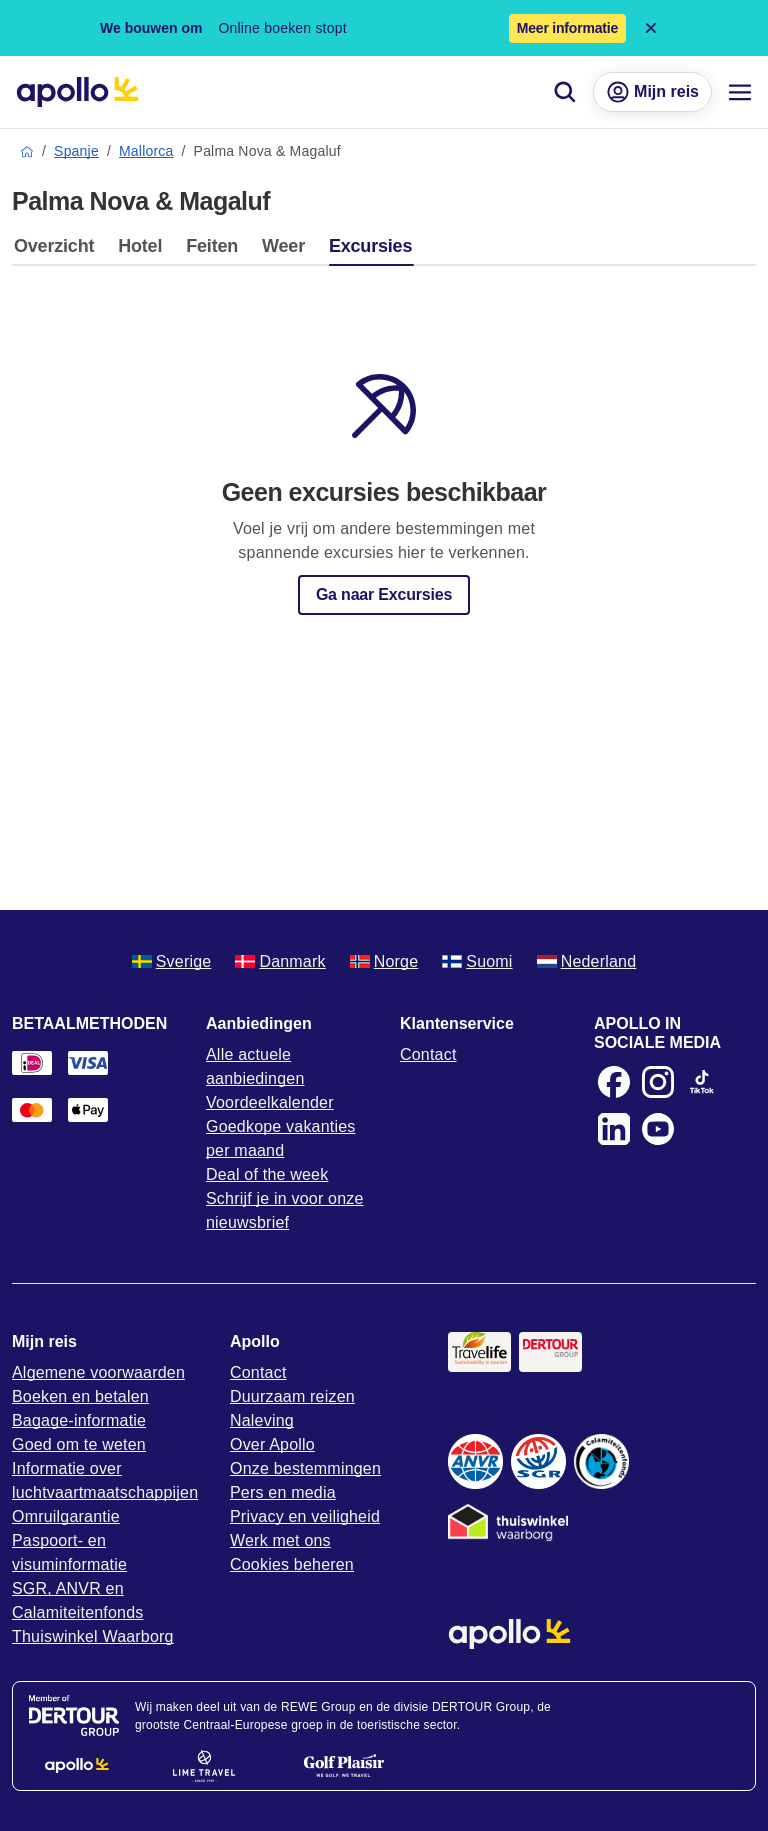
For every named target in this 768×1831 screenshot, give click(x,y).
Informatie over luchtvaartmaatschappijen (105, 1480)
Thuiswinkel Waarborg (93, 1636)
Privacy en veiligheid (305, 1516)
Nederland (587, 961)
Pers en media (283, 1492)
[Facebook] (614, 1082)
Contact (428, 1054)
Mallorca (146, 151)
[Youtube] (658, 1129)
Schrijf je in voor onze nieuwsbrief (285, 1210)
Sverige (172, 961)
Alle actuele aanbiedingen (255, 1066)
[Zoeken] (565, 92)
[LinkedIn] (614, 1129)
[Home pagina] (77, 92)
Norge (384, 961)
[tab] (59, 251)
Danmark (280, 961)
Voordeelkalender (270, 1102)
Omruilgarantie (66, 1516)
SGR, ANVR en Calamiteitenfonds (77, 1600)
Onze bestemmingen (305, 1468)
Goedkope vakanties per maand (280, 1138)
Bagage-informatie (79, 1420)
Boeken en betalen (80, 1396)
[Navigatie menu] (740, 92)
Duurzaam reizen (292, 1396)
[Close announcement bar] (651, 28)
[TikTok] (702, 1082)
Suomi (477, 961)
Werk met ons (280, 1540)
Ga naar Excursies (384, 594)
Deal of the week (267, 1174)
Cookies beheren (292, 1564)
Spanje (76, 151)
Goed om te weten (79, 1444)
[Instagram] (658, 1082)
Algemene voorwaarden (98, 1372)
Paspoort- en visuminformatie (69, 1552)
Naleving (262, 1420)
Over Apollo (272, 1444)
